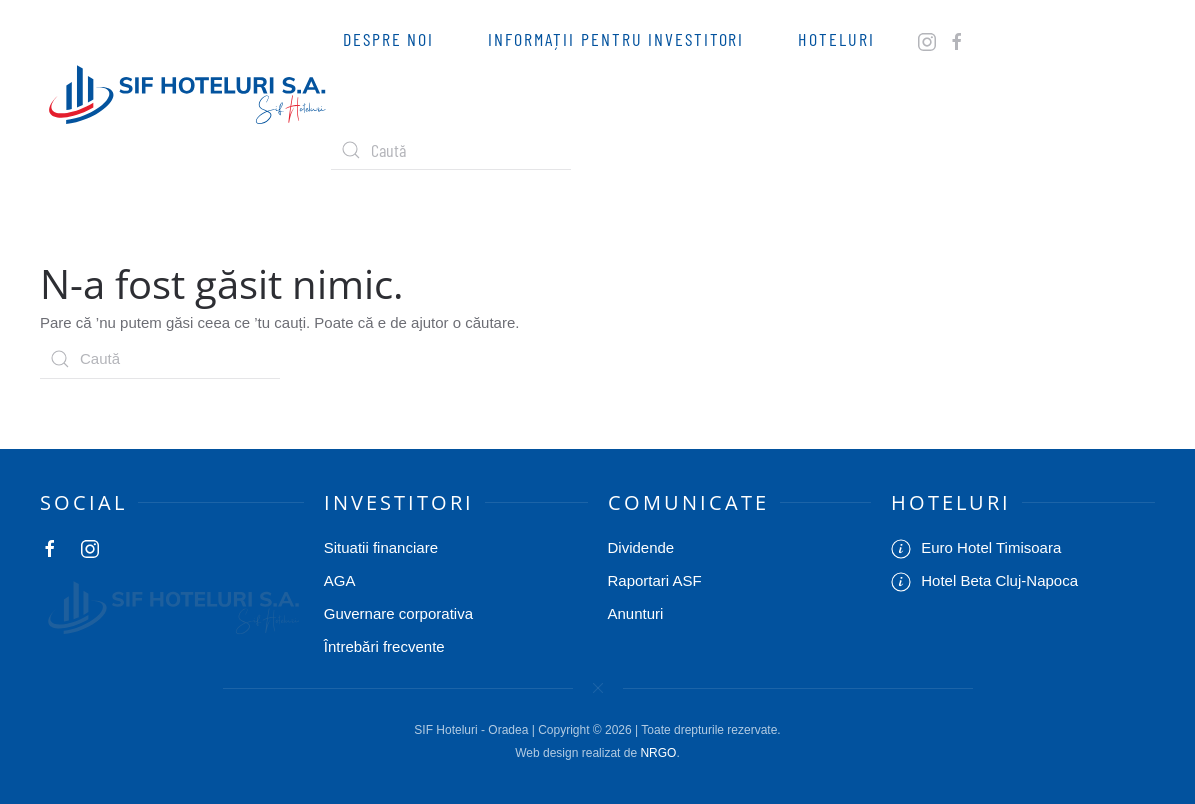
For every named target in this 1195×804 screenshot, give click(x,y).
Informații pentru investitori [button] (616, 39)
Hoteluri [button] (836, 39)
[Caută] (451, 150)
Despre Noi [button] (388, 39)
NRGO (658, 753)
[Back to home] (185, 95)
